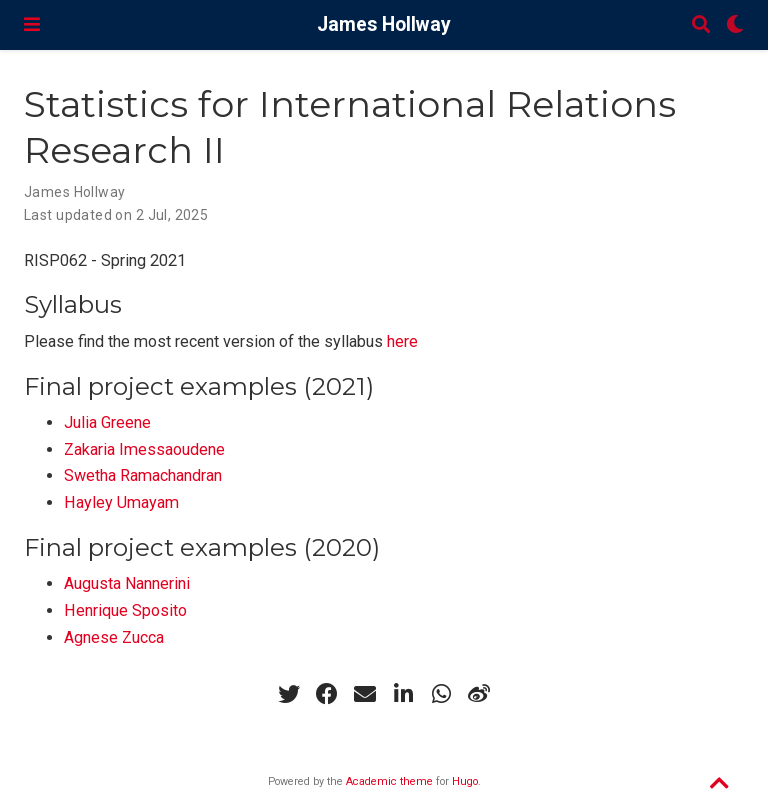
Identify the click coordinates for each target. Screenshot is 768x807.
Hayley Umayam (121, 502)
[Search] (701, 25)
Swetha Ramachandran (143, 475)
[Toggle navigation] (32, 24)
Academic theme (389, 781)
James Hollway (384, 24)
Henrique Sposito (125, 610)
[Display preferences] (735, 25)
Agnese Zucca (114, 637)
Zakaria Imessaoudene (144, 449)
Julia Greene (107, 422)
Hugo (465, 781)
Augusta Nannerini (127, 583)
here (402, 341)
